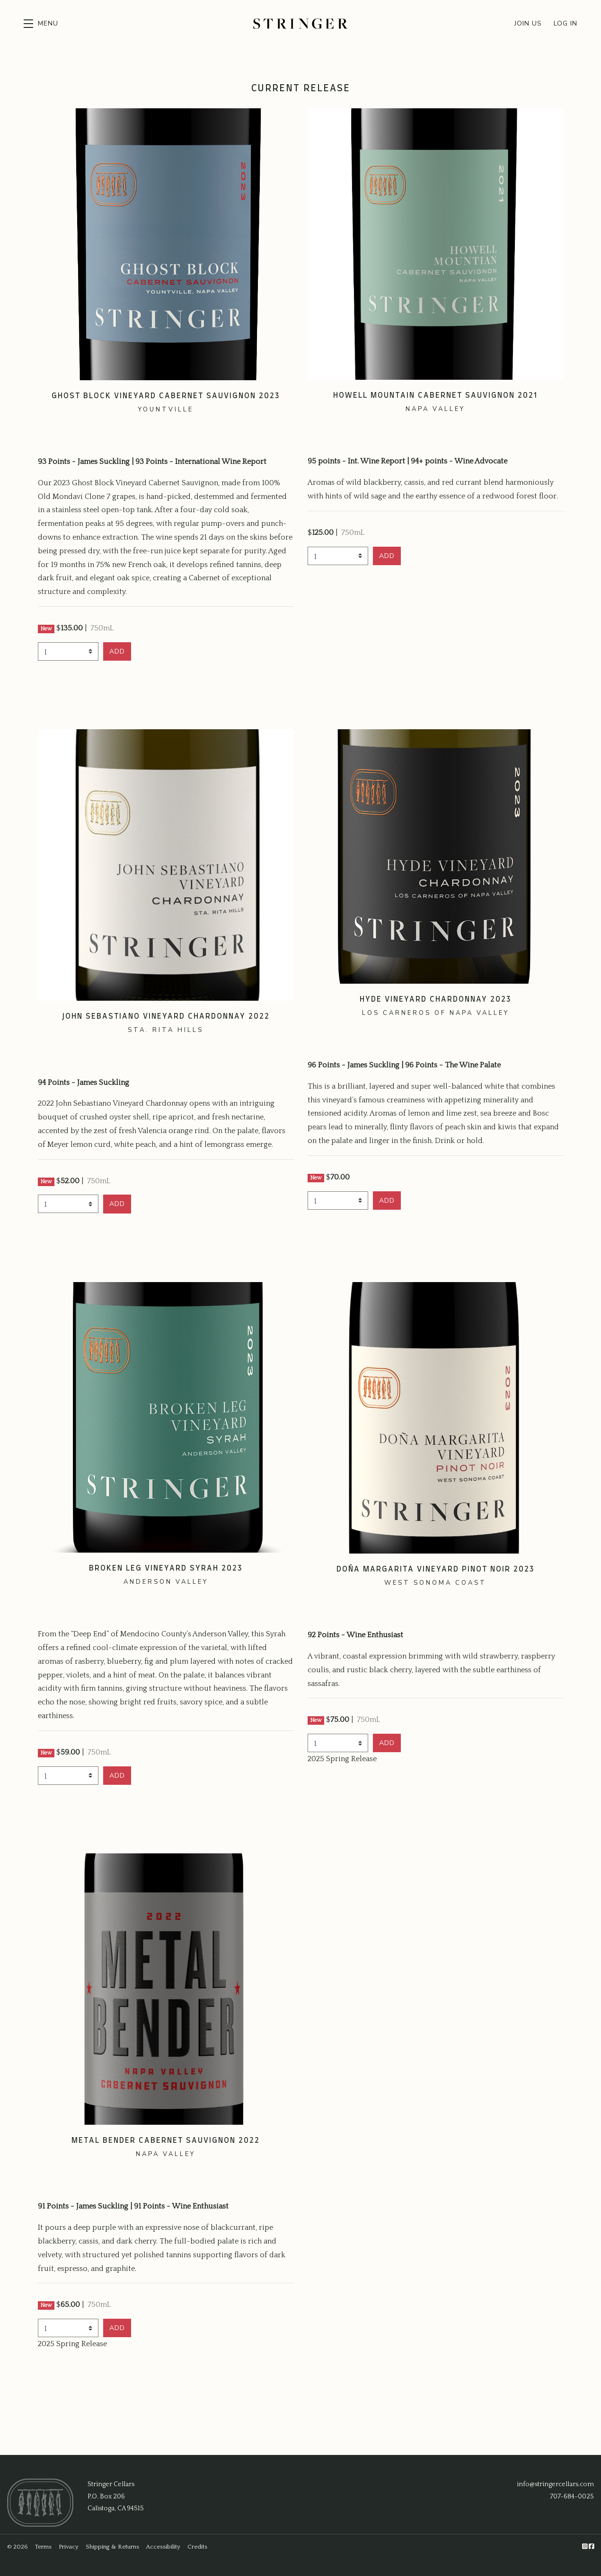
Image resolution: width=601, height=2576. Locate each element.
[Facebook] (591, 2546)
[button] (41, 23)
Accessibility (163, 2546)
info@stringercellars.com (555, 2484)
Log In (565, 23)
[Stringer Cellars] (40, 2502)
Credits (197, 2546)
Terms (43, 2546)
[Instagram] (584, 2546)
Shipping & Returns (112, 2546)
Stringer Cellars (300, 23)
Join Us (528, 23)
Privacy (69, 2546)
